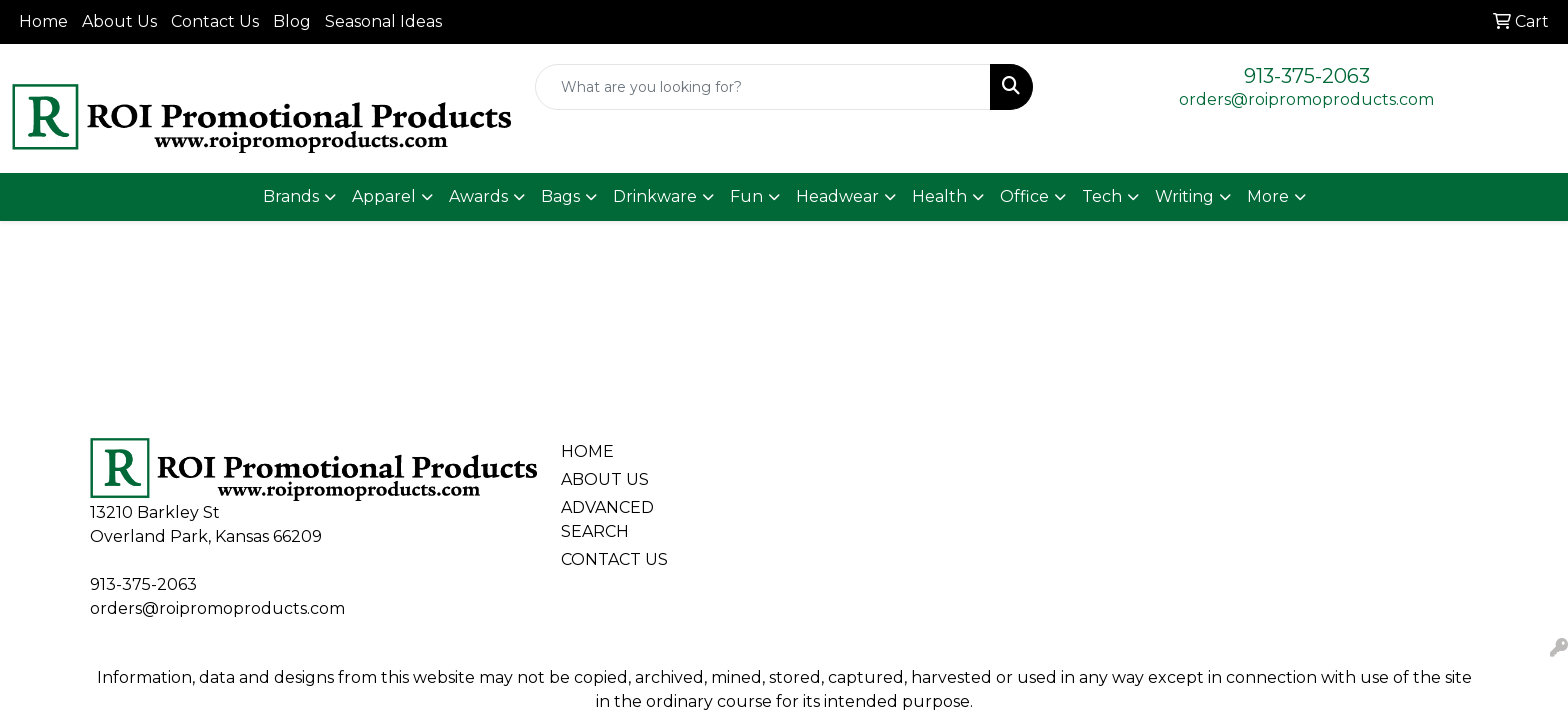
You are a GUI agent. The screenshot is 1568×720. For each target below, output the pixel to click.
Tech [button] (1102, 196)
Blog (292, 21)
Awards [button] (478, 196)
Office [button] (1024, 196)
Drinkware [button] (655, 196)
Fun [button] (746, 196)
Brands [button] (291, 196)
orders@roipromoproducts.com (1306, 99)
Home (43, 21)
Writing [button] (1184, 196)
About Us (119, 21)
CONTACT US (614, 559)
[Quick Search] (763, 87)
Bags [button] (560, 196)
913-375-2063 (1307, 76)
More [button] (1268, 196)
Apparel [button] (384, 196)
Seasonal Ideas (383, 21)
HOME (587, 451)
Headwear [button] (837, 196)
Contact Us (215, 21)
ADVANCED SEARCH (607, 519)
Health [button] (939, 196)
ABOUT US (605, 479)
